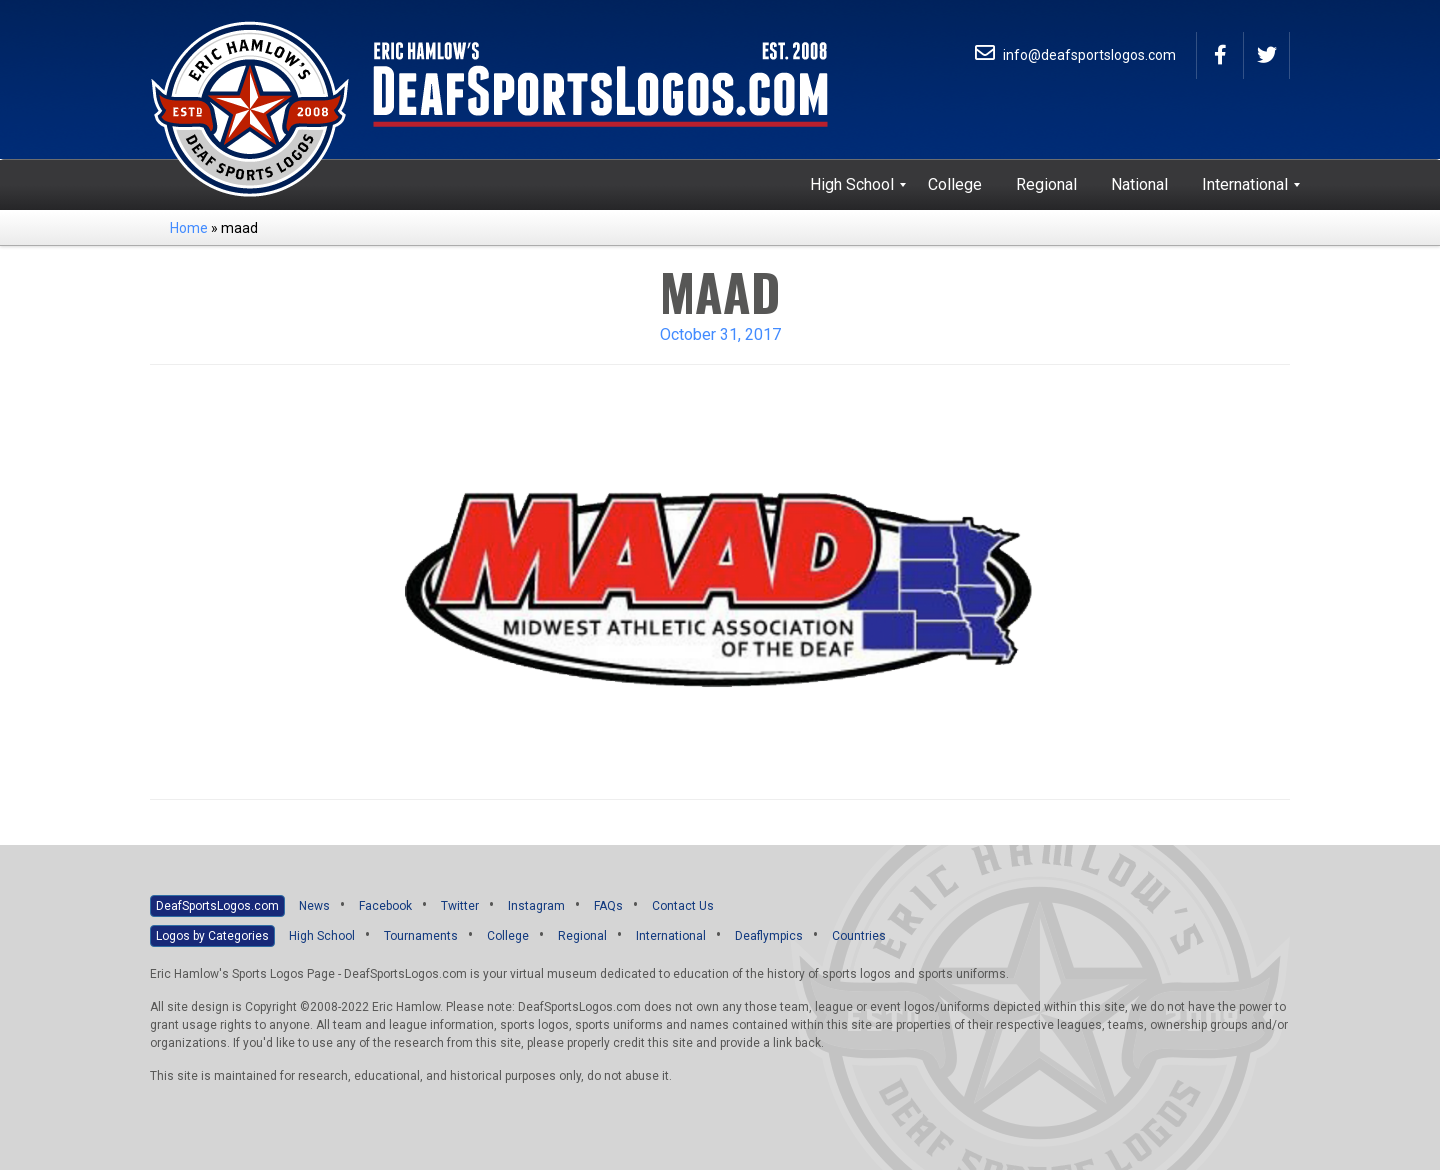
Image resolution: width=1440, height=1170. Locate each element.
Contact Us (683, 906)
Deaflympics (769, 936)
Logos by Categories (212, 936)
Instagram (536, 906)
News (314, 906)
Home (189, 228)
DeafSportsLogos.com (217, 906)
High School (322, 936)
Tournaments (421, 936)
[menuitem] (852, 185)
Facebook (385, 906)
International (671, 936)
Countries (859, 936)
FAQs (608, 906)
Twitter (460, 906)
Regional (582, 936)
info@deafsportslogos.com (1075, 55)
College (508, 936)
